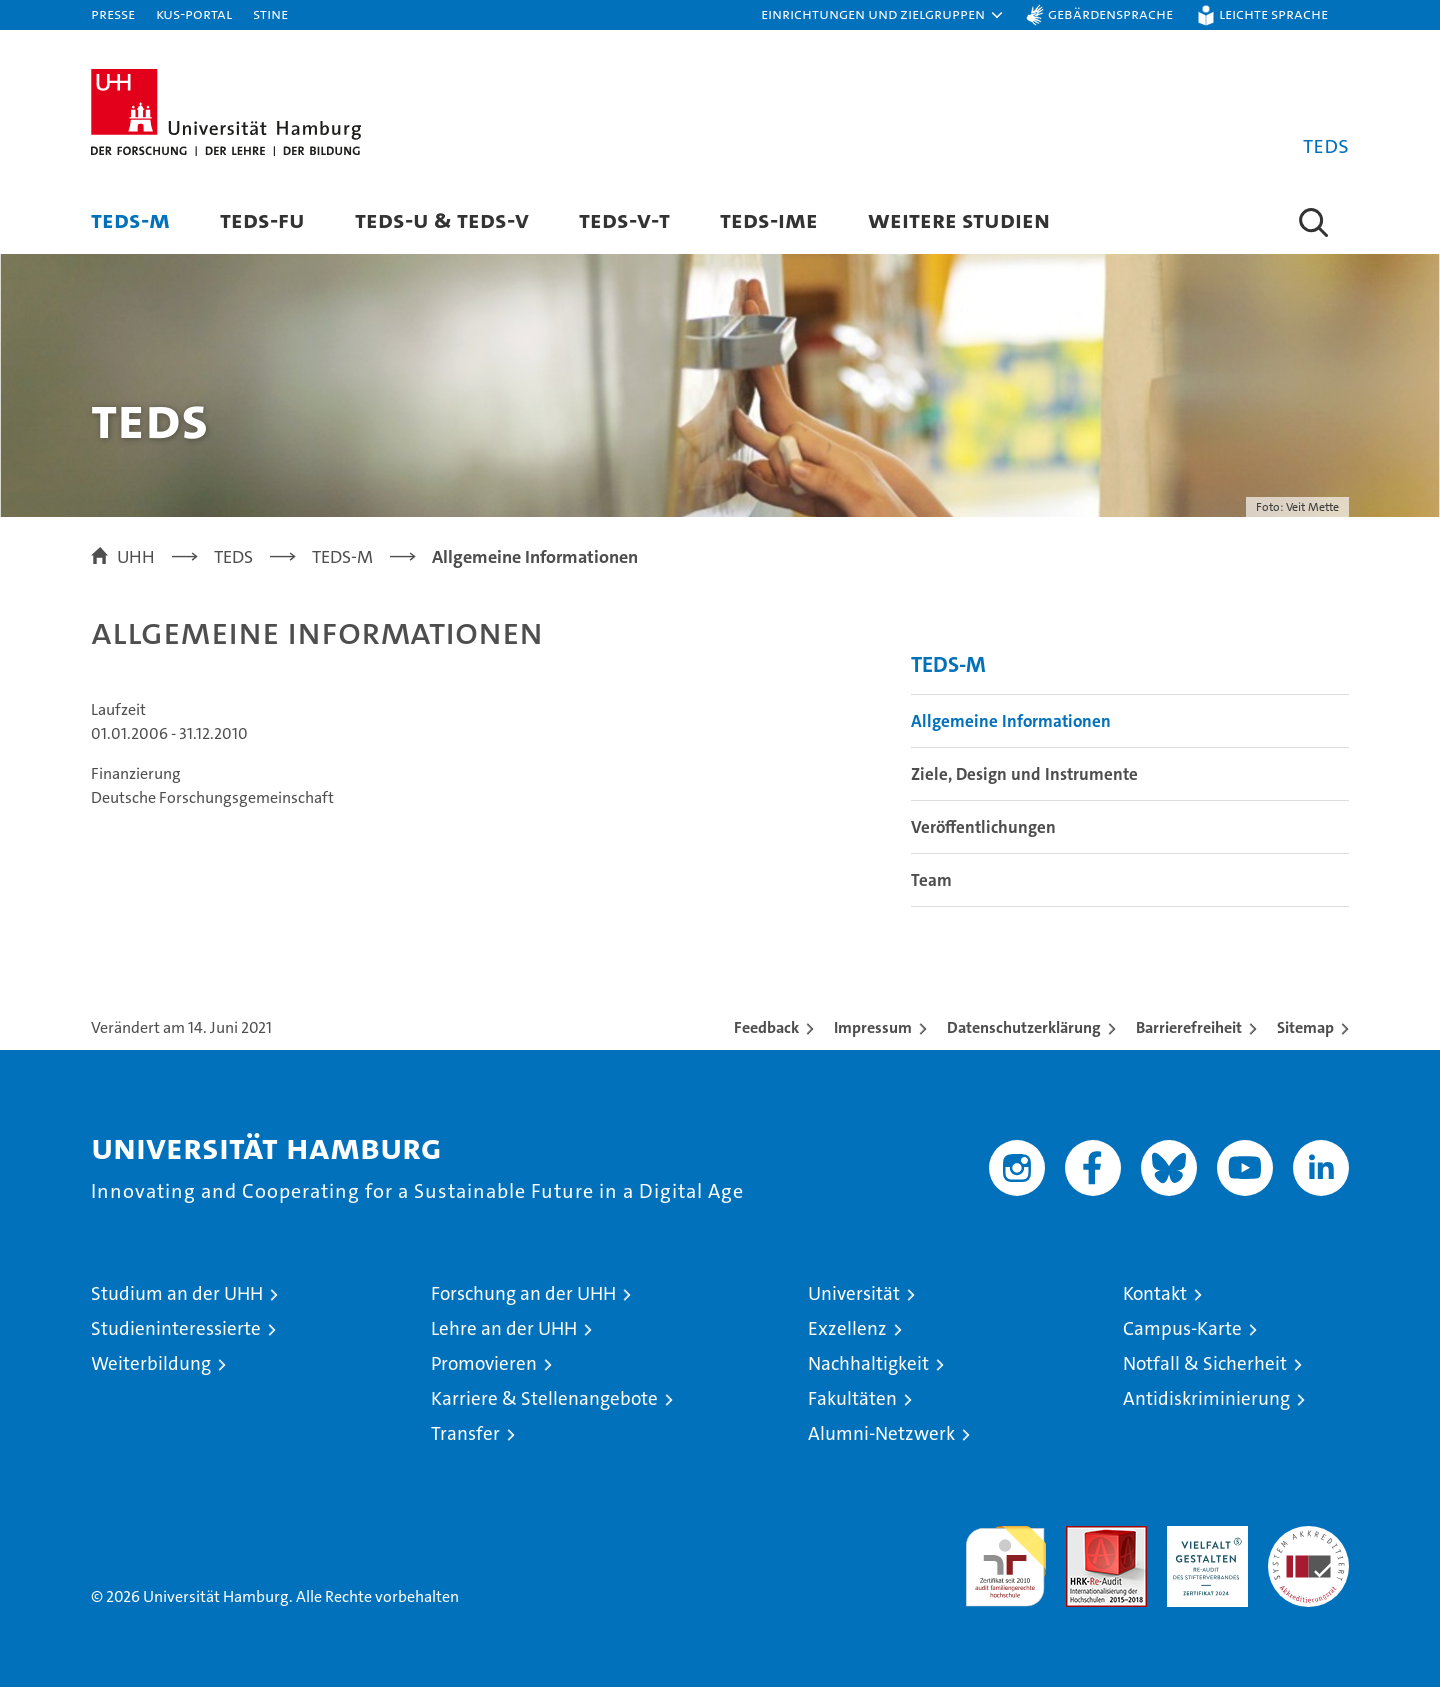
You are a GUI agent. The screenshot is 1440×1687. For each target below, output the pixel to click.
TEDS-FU (262, 219)
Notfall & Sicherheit (1205, 1363)
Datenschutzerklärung (1024, 1027)
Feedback (766, 1027)
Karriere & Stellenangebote (544, 1398)
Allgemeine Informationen (1011, 721)
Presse (113, 13)
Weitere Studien (959, 219)
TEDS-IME (769, 219)
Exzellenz (847, 1328)
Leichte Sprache (1273, 13)
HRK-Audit (1202, 1536)
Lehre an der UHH (504, 1328)
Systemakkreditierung (1308, 1536)
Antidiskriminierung (1206, 1398)
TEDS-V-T (624, 219)
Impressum (873, 1027)
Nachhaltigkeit (868, 1363)
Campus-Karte (1182, 1328)
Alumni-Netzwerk (881, 1433)
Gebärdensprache (1110, 13)
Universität (854, 1293)
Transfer (465, 1433)
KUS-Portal (194, 13)
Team (931, 880)
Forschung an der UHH (523, 1293)
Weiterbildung (151, 1363)
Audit (1085, 1536)
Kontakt (1155, 1293)
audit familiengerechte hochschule (1005, 1557)
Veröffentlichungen (983, 827)
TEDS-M (130, 219)
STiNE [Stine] (270, 13)
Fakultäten (852, 1398)
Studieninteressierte (176, 1328)
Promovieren (484, 1363)
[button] (883, 15)
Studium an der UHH (177, 1293)
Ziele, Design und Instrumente (1024, 774)
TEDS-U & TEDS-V (442, 219)
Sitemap (1305, 1027)
